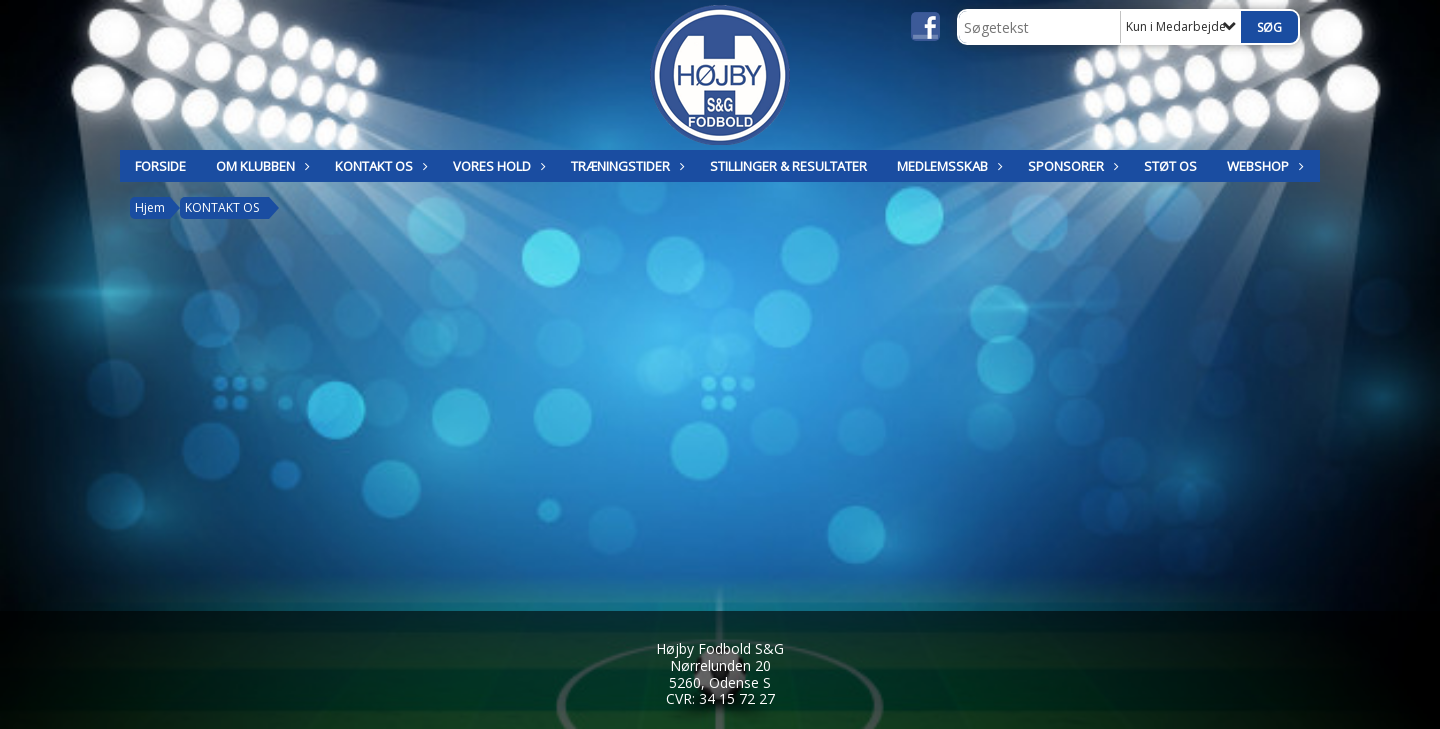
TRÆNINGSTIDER (625, 166)
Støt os (1170, 166)
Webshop (1263, 166)
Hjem (150, 207)
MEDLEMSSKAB (947, 166)
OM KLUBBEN (260, 166)
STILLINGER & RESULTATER (788, 166)
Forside (160, 166)
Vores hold (497, 166)
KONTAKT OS (379, 166)
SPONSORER (1071, 166)
